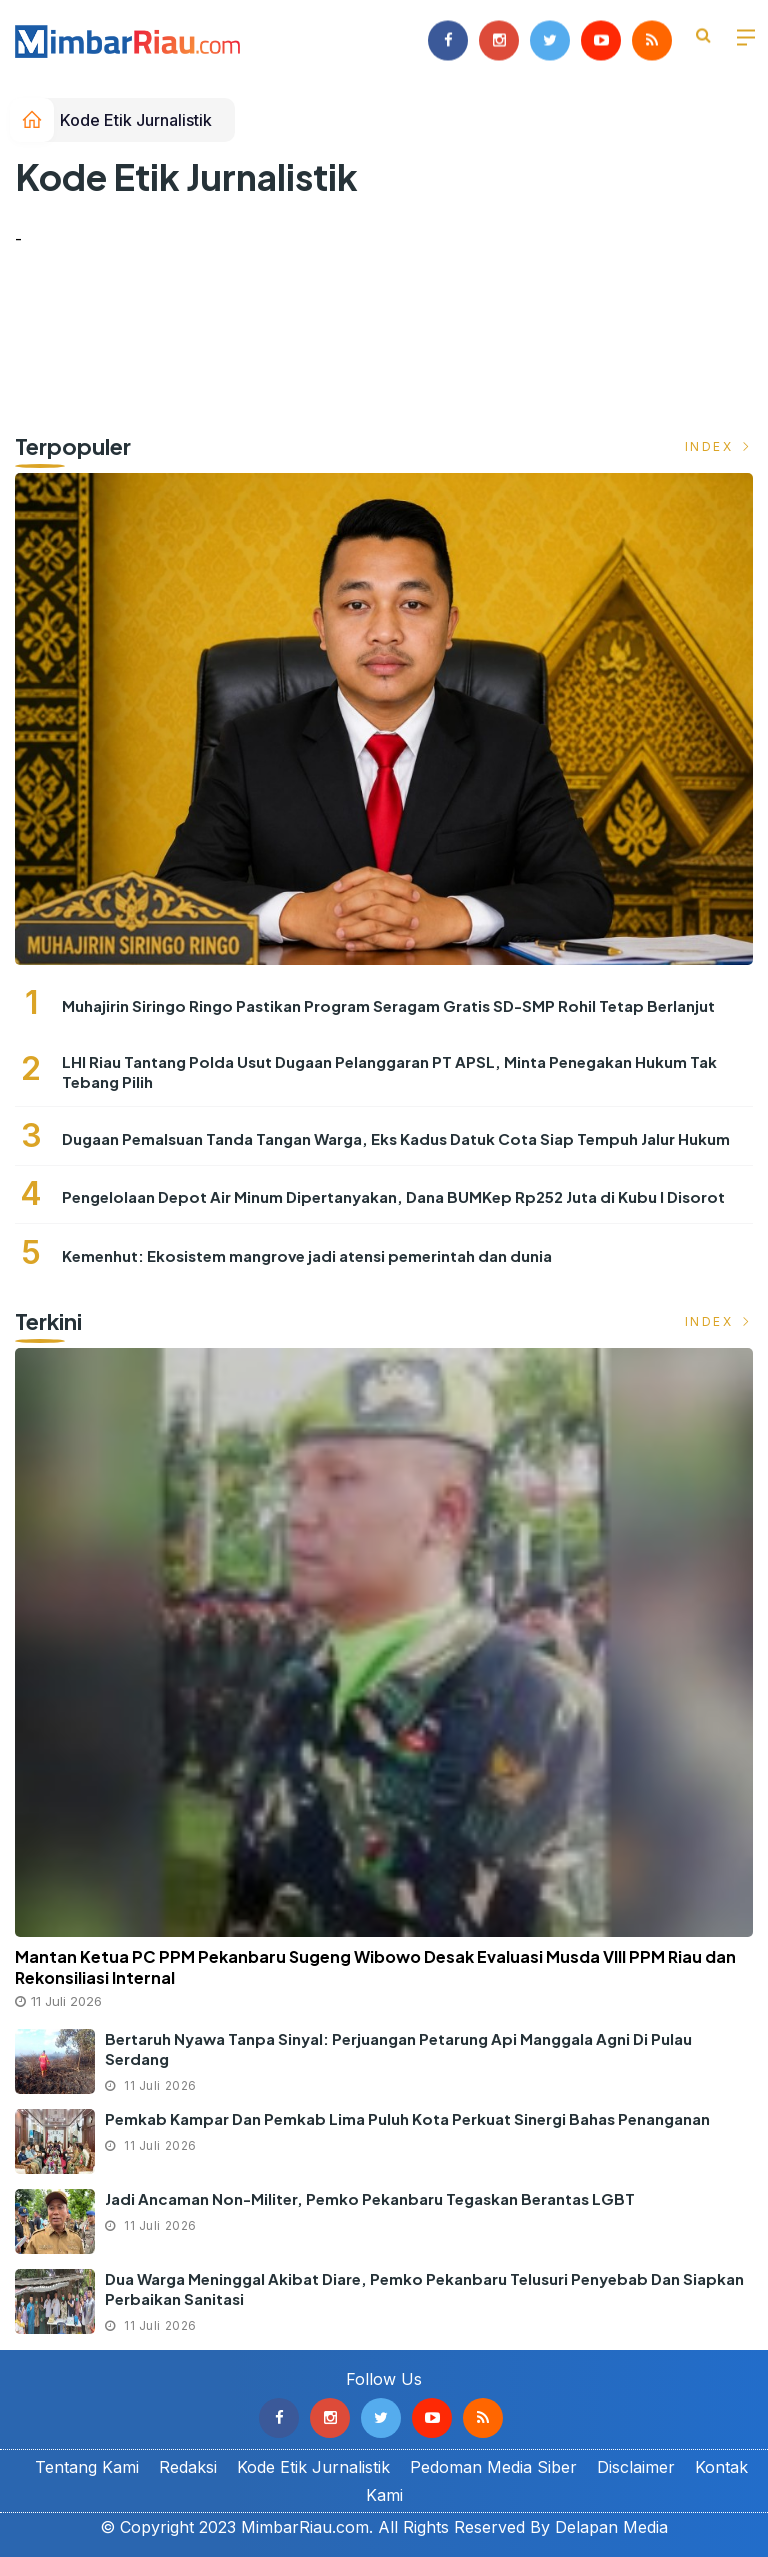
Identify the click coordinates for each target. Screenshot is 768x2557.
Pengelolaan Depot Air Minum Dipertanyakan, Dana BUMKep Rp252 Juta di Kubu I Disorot (393, 1196)
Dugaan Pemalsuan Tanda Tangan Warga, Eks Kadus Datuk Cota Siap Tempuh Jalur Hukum (396, 1138)
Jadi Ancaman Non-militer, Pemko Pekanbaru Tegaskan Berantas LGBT (370, 2198)
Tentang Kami (87, 2467)
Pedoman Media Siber (493, 2467)
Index (719, 446)
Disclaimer (636, 2467)
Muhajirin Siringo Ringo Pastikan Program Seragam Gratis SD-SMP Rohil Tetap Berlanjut (388, 1005)
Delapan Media (611, 2527)
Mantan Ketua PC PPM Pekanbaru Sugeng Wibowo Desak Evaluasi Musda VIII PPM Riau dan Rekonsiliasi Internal (375, 1967)
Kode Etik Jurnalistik (136, 120)
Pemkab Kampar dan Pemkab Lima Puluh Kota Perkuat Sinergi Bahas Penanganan (407, 2118)
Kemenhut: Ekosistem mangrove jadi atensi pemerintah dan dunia (307, 1255)
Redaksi (188, 2467)
